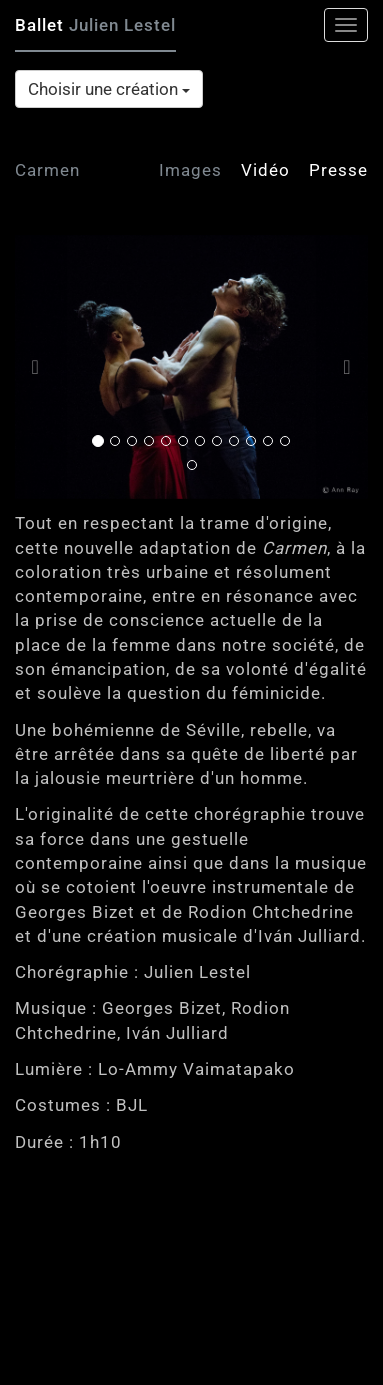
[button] (41, 367)
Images (190, 170)
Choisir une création (109, 89)
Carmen (47, 170)
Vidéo (265, 170)
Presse (338, 170)
